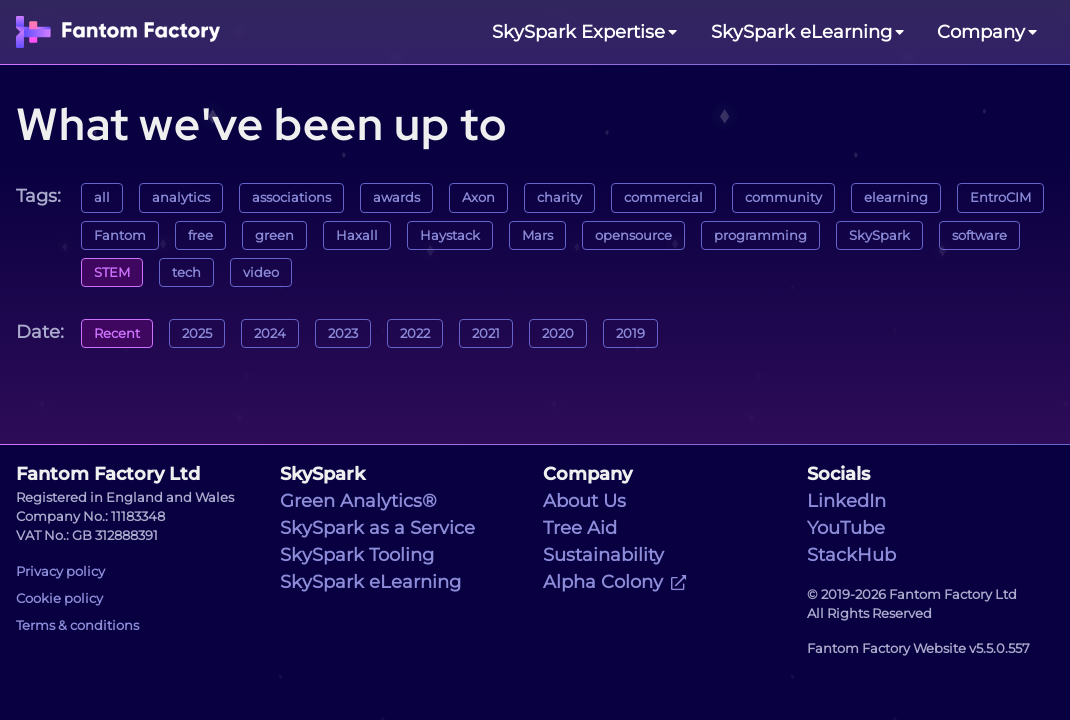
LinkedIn (846, 501)
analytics (181, 197)
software (979, 235)
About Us (584, 501)
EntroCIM (1000, 197)
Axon (478, 197)
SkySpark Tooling (357, 555)
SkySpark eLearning (370, 582)
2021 (486, 333)
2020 (558, 333)
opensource (633, 235)
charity (559, 197)
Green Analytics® (358, 501)
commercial (663, 197)
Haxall (357, 235)
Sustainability (603, 555)
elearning (896, 197)
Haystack (450, 235)
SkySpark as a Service (377, 528)
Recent (117, 333)
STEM (112, 272)
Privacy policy (60, 571)
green (274, 235)
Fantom (120, 235)
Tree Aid (580, 528)
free (200, 235)
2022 (415, 333)
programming (760, 235)
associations (291, 197)
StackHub (851, 555)
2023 (343, 333)
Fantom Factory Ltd (108, 474)
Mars (537, 235)
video (261, 272)
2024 (270, 333)
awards (396, 197)
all (102, 197)
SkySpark (879, 235)
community (783, 197)
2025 (197, 333)
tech (186, 272)
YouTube (846, 528)
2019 (630, 333)
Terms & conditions (77, 625)
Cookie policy (59, 598)
